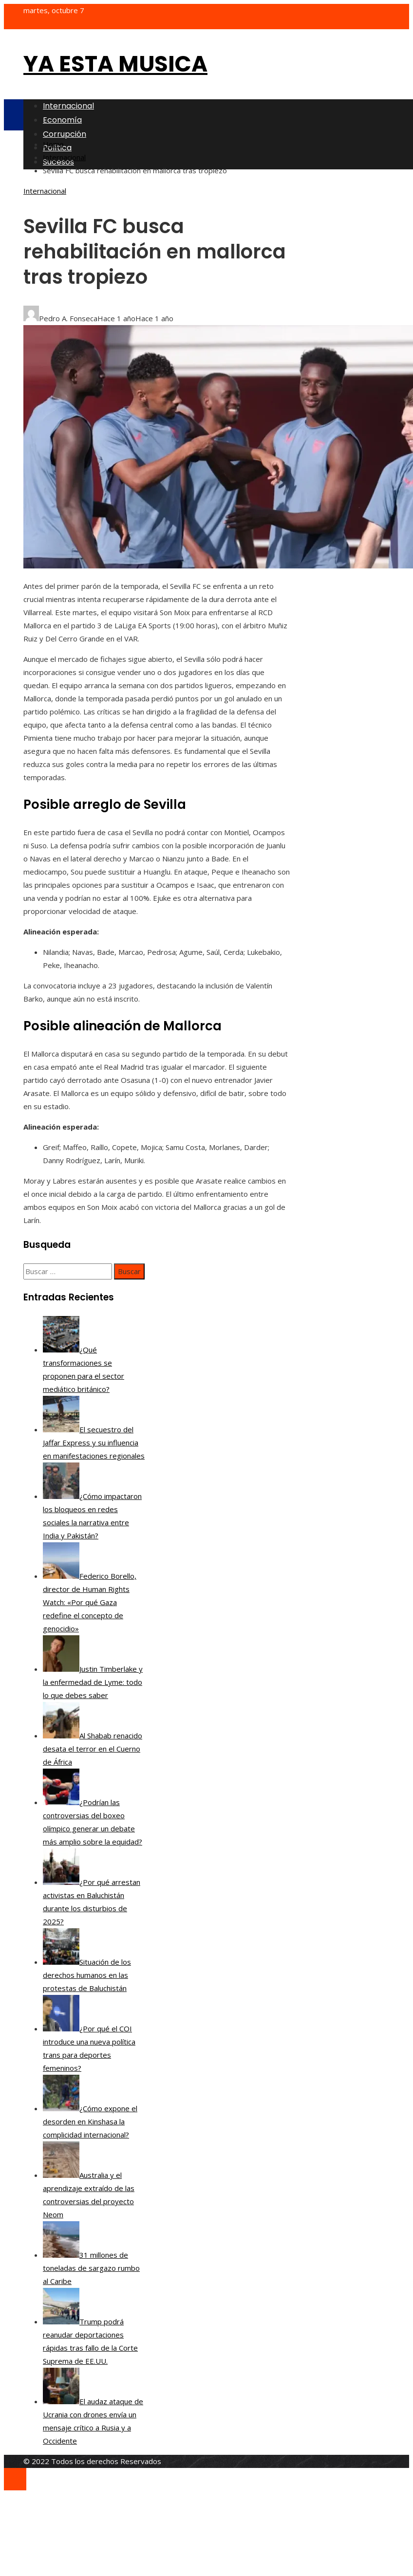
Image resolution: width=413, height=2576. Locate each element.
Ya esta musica (115, 64)
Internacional (44, 191)
